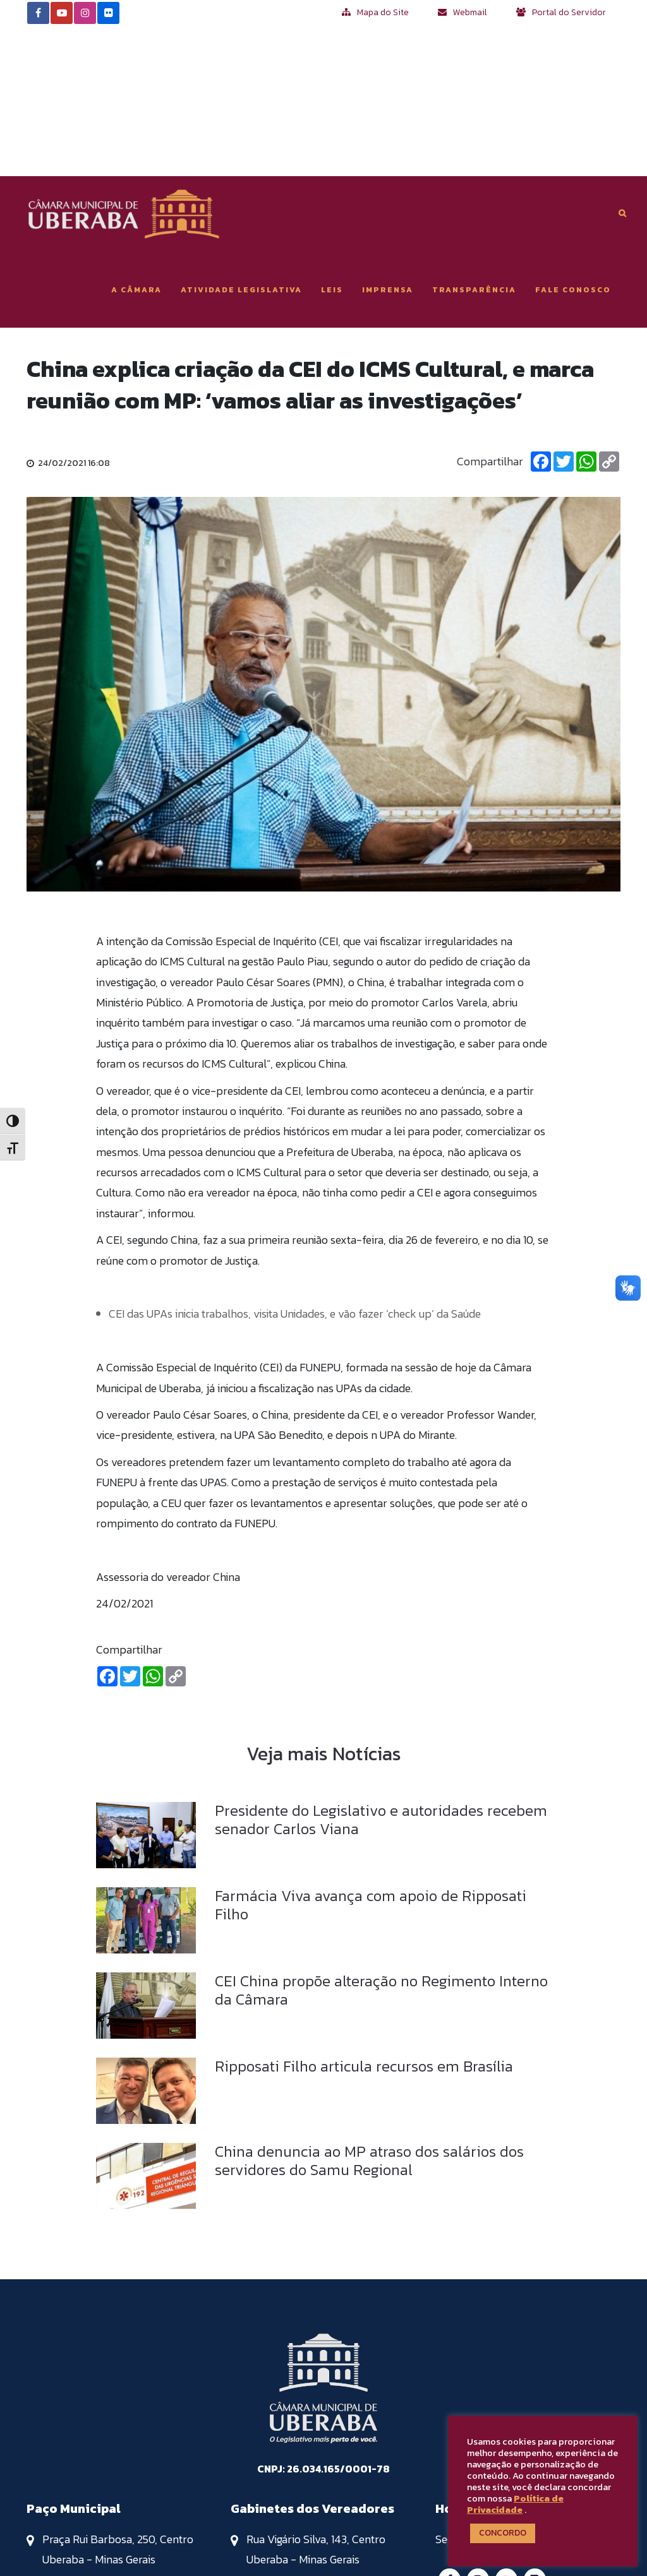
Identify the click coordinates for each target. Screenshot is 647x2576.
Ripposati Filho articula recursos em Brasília (364, 1915)
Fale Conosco (573, 139)
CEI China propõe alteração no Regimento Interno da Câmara (381, 1839)
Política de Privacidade (515, 2504)
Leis (332, 139)
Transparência (474, 139)
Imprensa (387, 139)
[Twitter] (563, 311)
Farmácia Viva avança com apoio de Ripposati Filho (370, 1754)
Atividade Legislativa (241, 139)
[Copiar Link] (609, 311)
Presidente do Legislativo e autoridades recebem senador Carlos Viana (381, 1669)
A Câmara (136, 139)
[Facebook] (540, 311)
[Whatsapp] (586, 311)
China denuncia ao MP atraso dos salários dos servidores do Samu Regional (369, 2009)
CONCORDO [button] (502, 2532)
